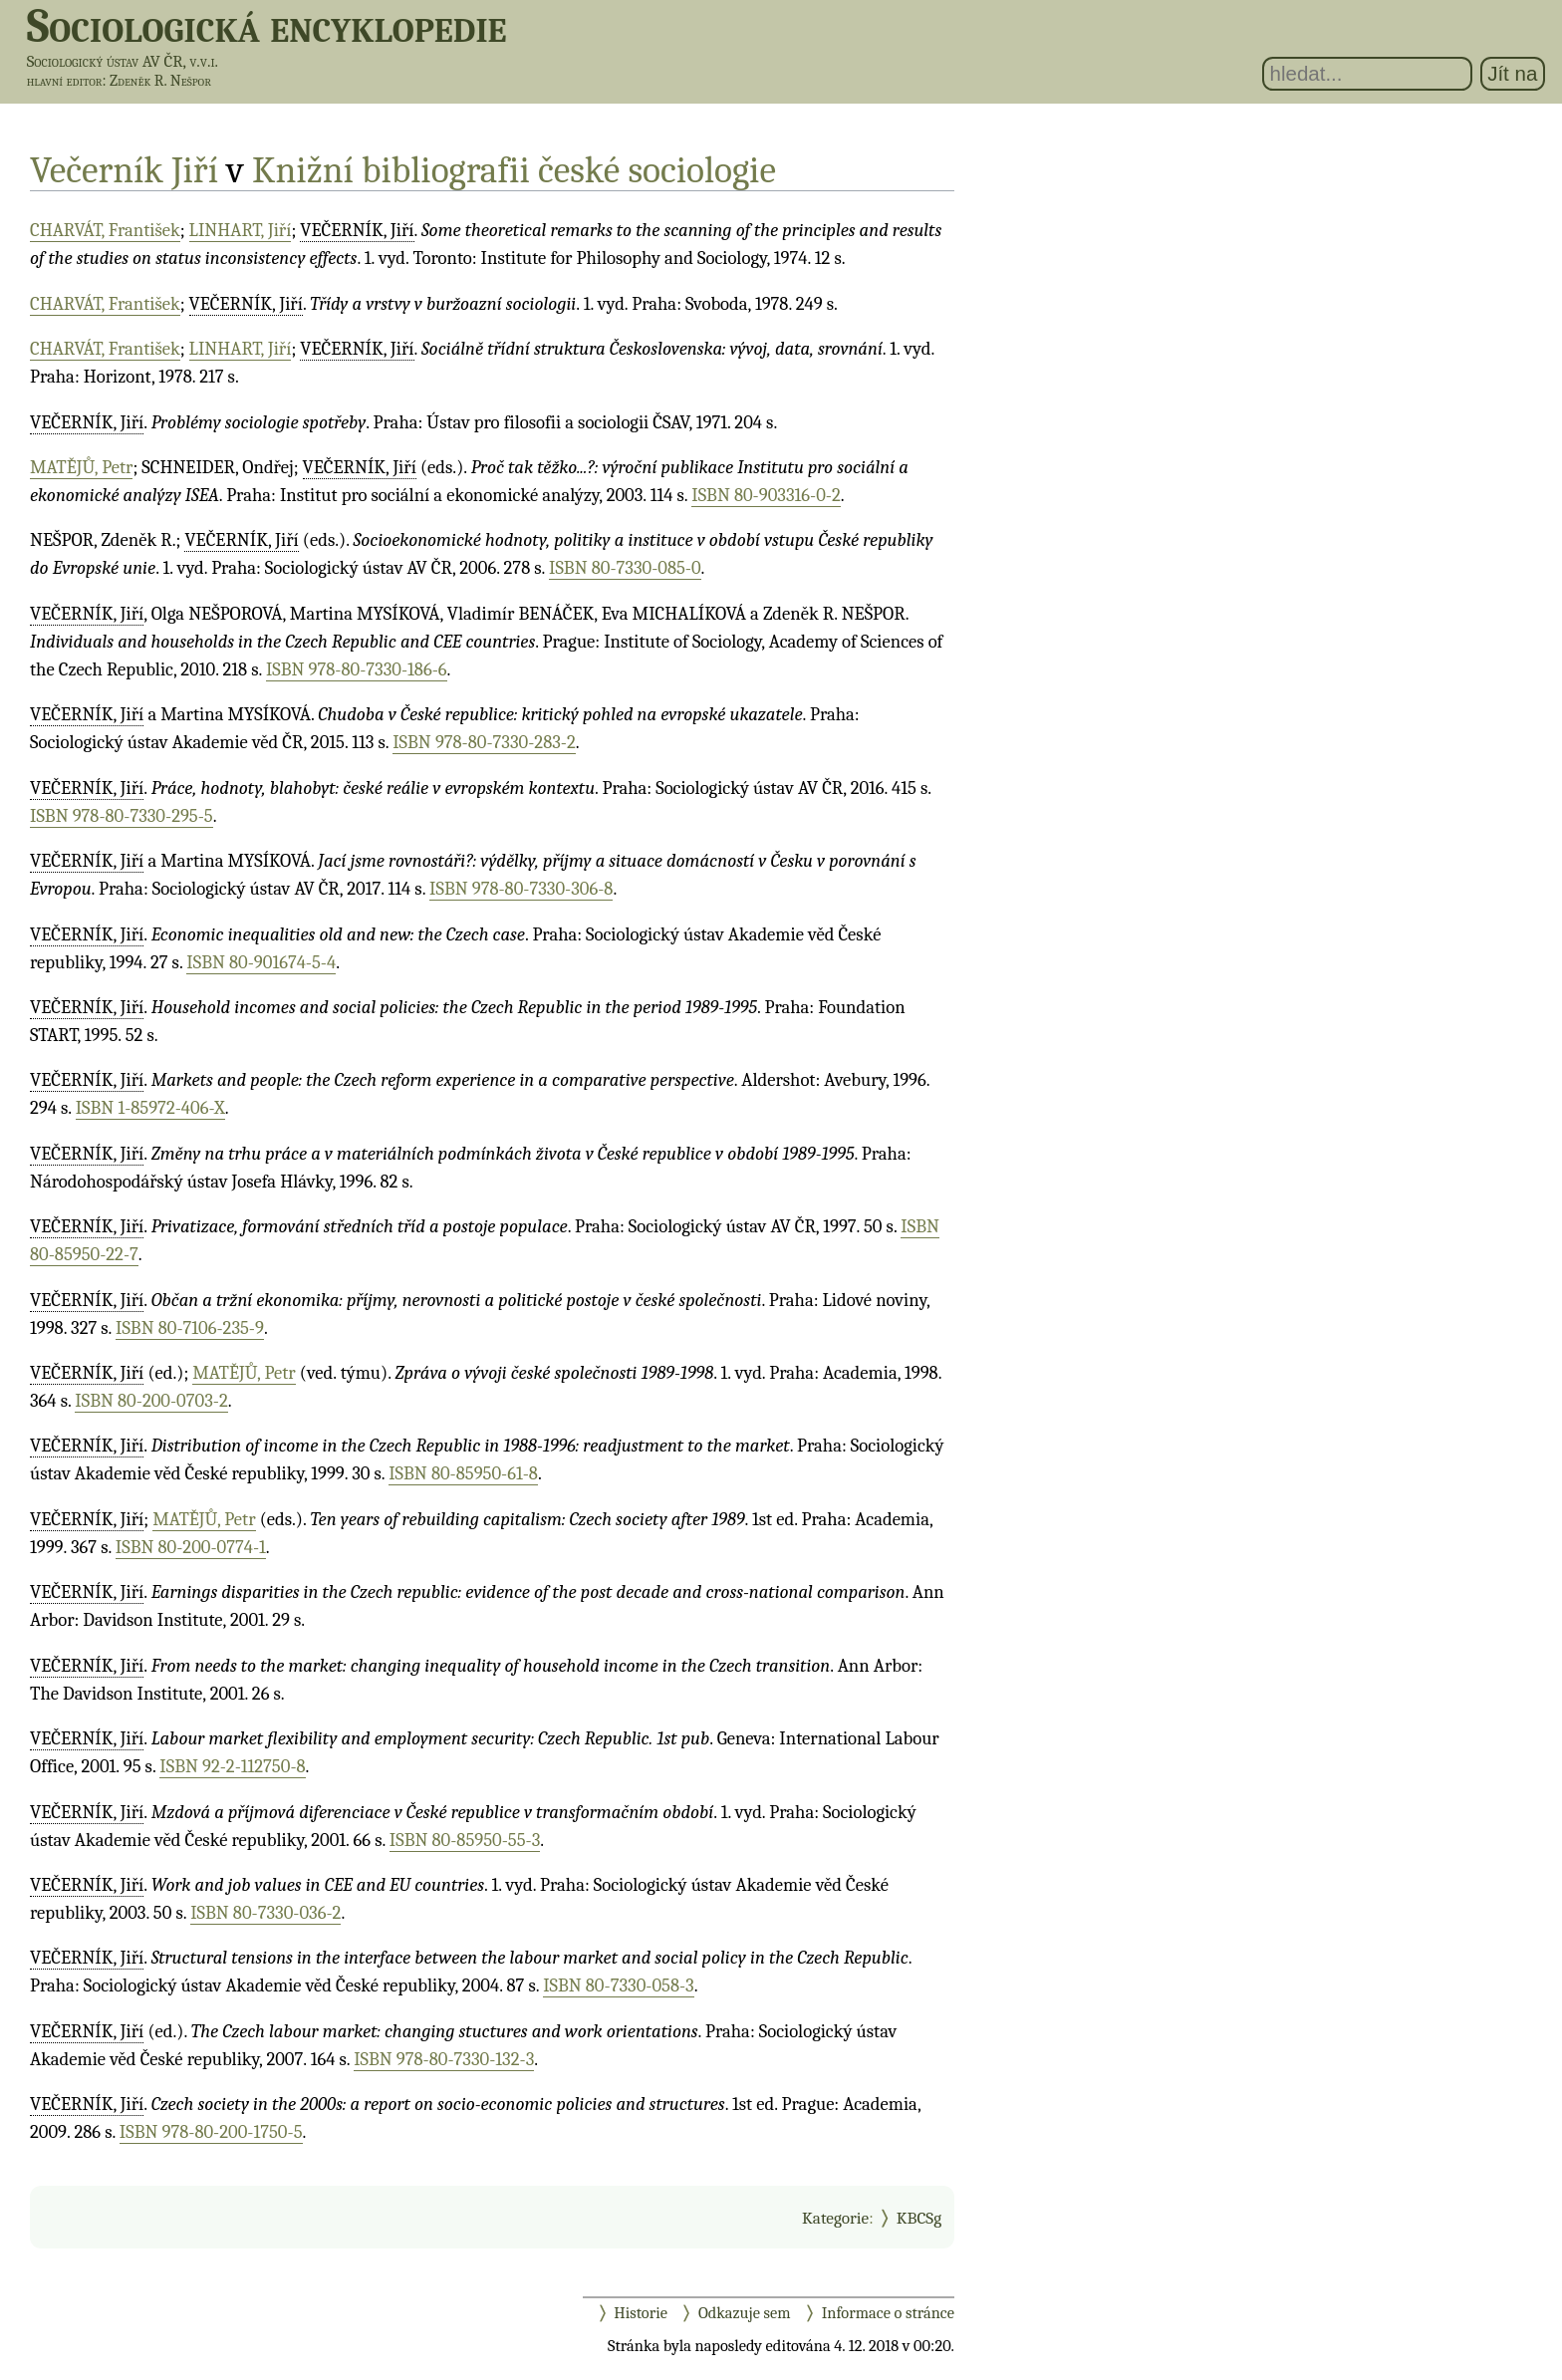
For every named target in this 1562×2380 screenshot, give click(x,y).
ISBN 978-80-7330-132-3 (444, 2059)
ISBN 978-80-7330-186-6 (356, 669)
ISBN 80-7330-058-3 (618, 1985)
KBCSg (919, 2218)
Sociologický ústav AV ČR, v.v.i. (122, 61)
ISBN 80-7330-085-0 (625, 568)
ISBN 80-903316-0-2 (766, 495)
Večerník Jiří (124, 169)
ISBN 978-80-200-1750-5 (211, 2132)
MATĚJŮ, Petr (81, 467)
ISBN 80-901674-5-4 (261, 962)
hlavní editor (65, 81)
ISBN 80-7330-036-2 (265, 1913)
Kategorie (835, 2218)
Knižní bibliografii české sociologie (514, 169)
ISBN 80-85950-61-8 (463, 1473)
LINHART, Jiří (240, 230)
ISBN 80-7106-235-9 (190, 1328)
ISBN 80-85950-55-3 (465, 1840)
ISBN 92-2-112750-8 (232, 1766)
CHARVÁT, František (105, 230)
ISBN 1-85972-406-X (150, 1108)
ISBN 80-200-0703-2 (151, 1401)
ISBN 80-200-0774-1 (191, 1547)
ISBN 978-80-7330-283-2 (484, 742)
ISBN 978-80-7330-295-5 (121, 816)
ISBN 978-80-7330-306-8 (521, 889)
